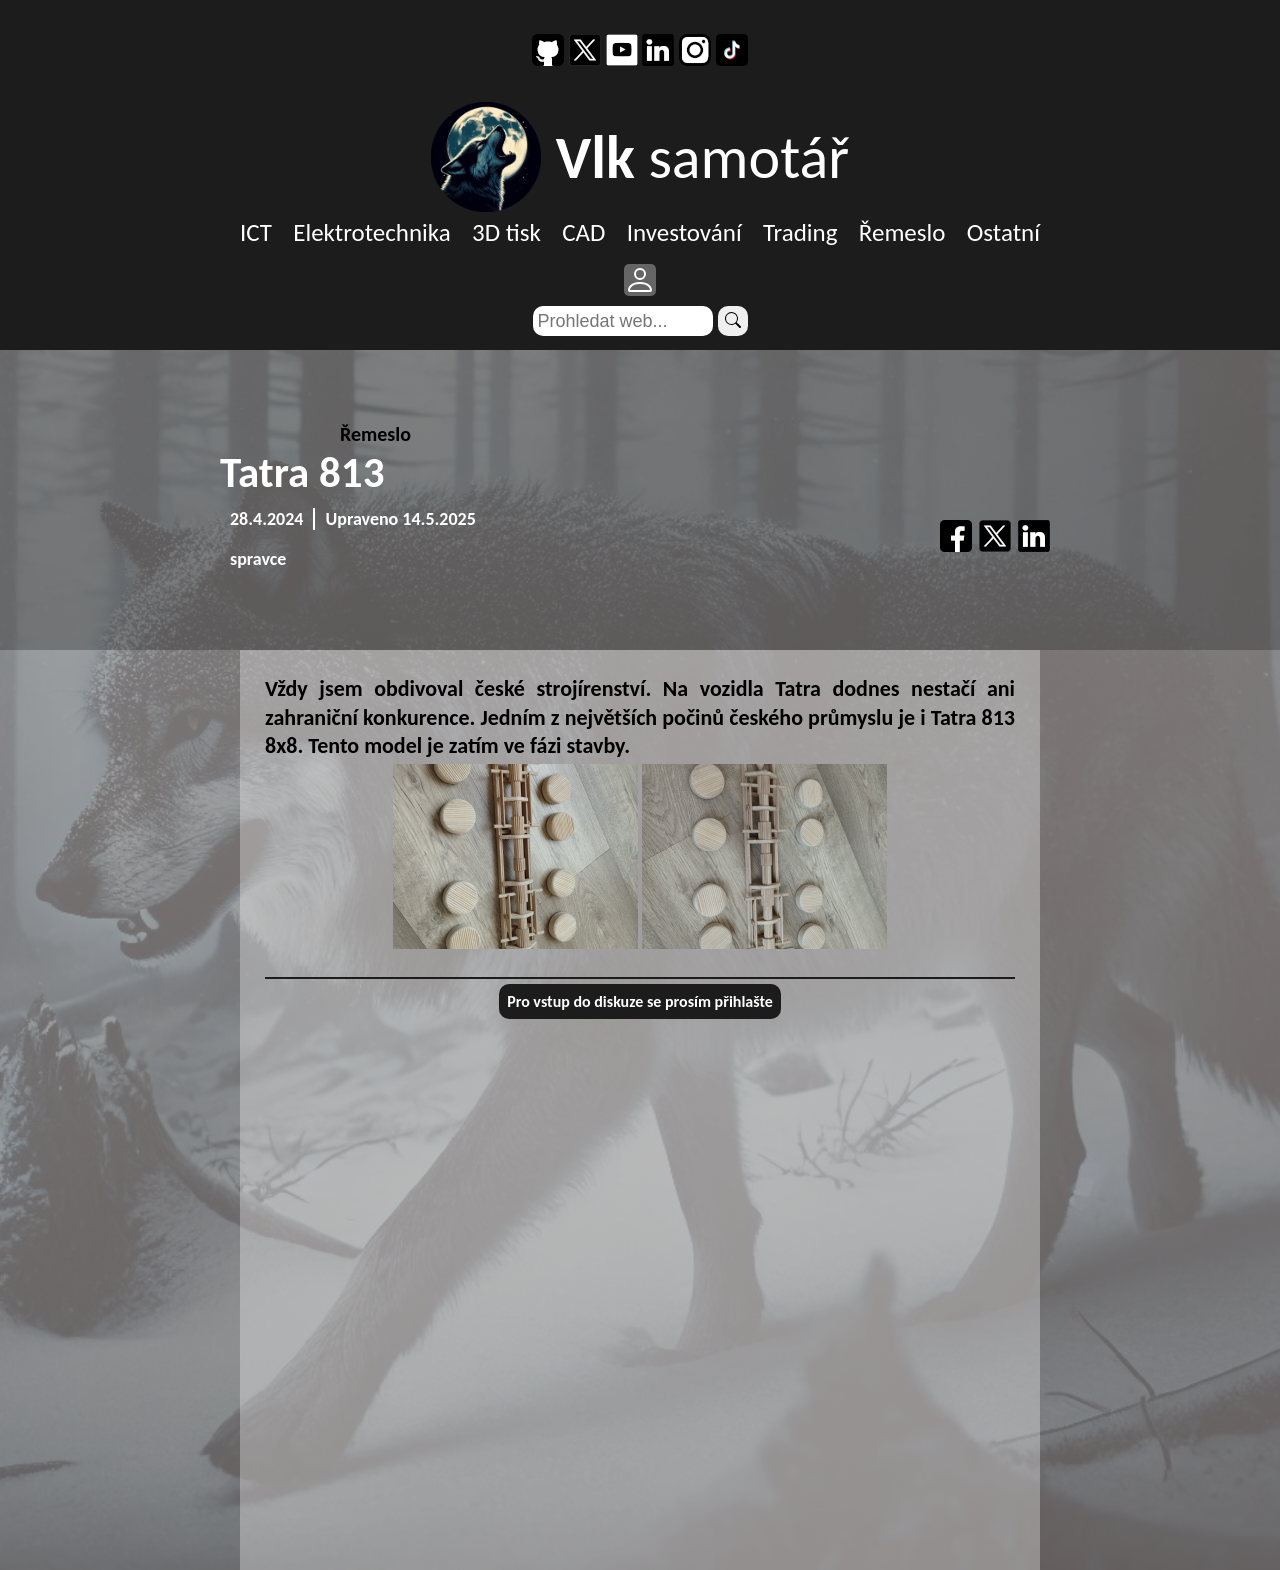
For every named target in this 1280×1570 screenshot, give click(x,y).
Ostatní (1003, 232)
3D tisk (506, 232)
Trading (800, 232)
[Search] (623, 321)
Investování (684, 232)
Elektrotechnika (372, 232)
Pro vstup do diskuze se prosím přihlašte (640, 1001)
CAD (583, 232)
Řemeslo (902, 232)
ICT (256, 232)
